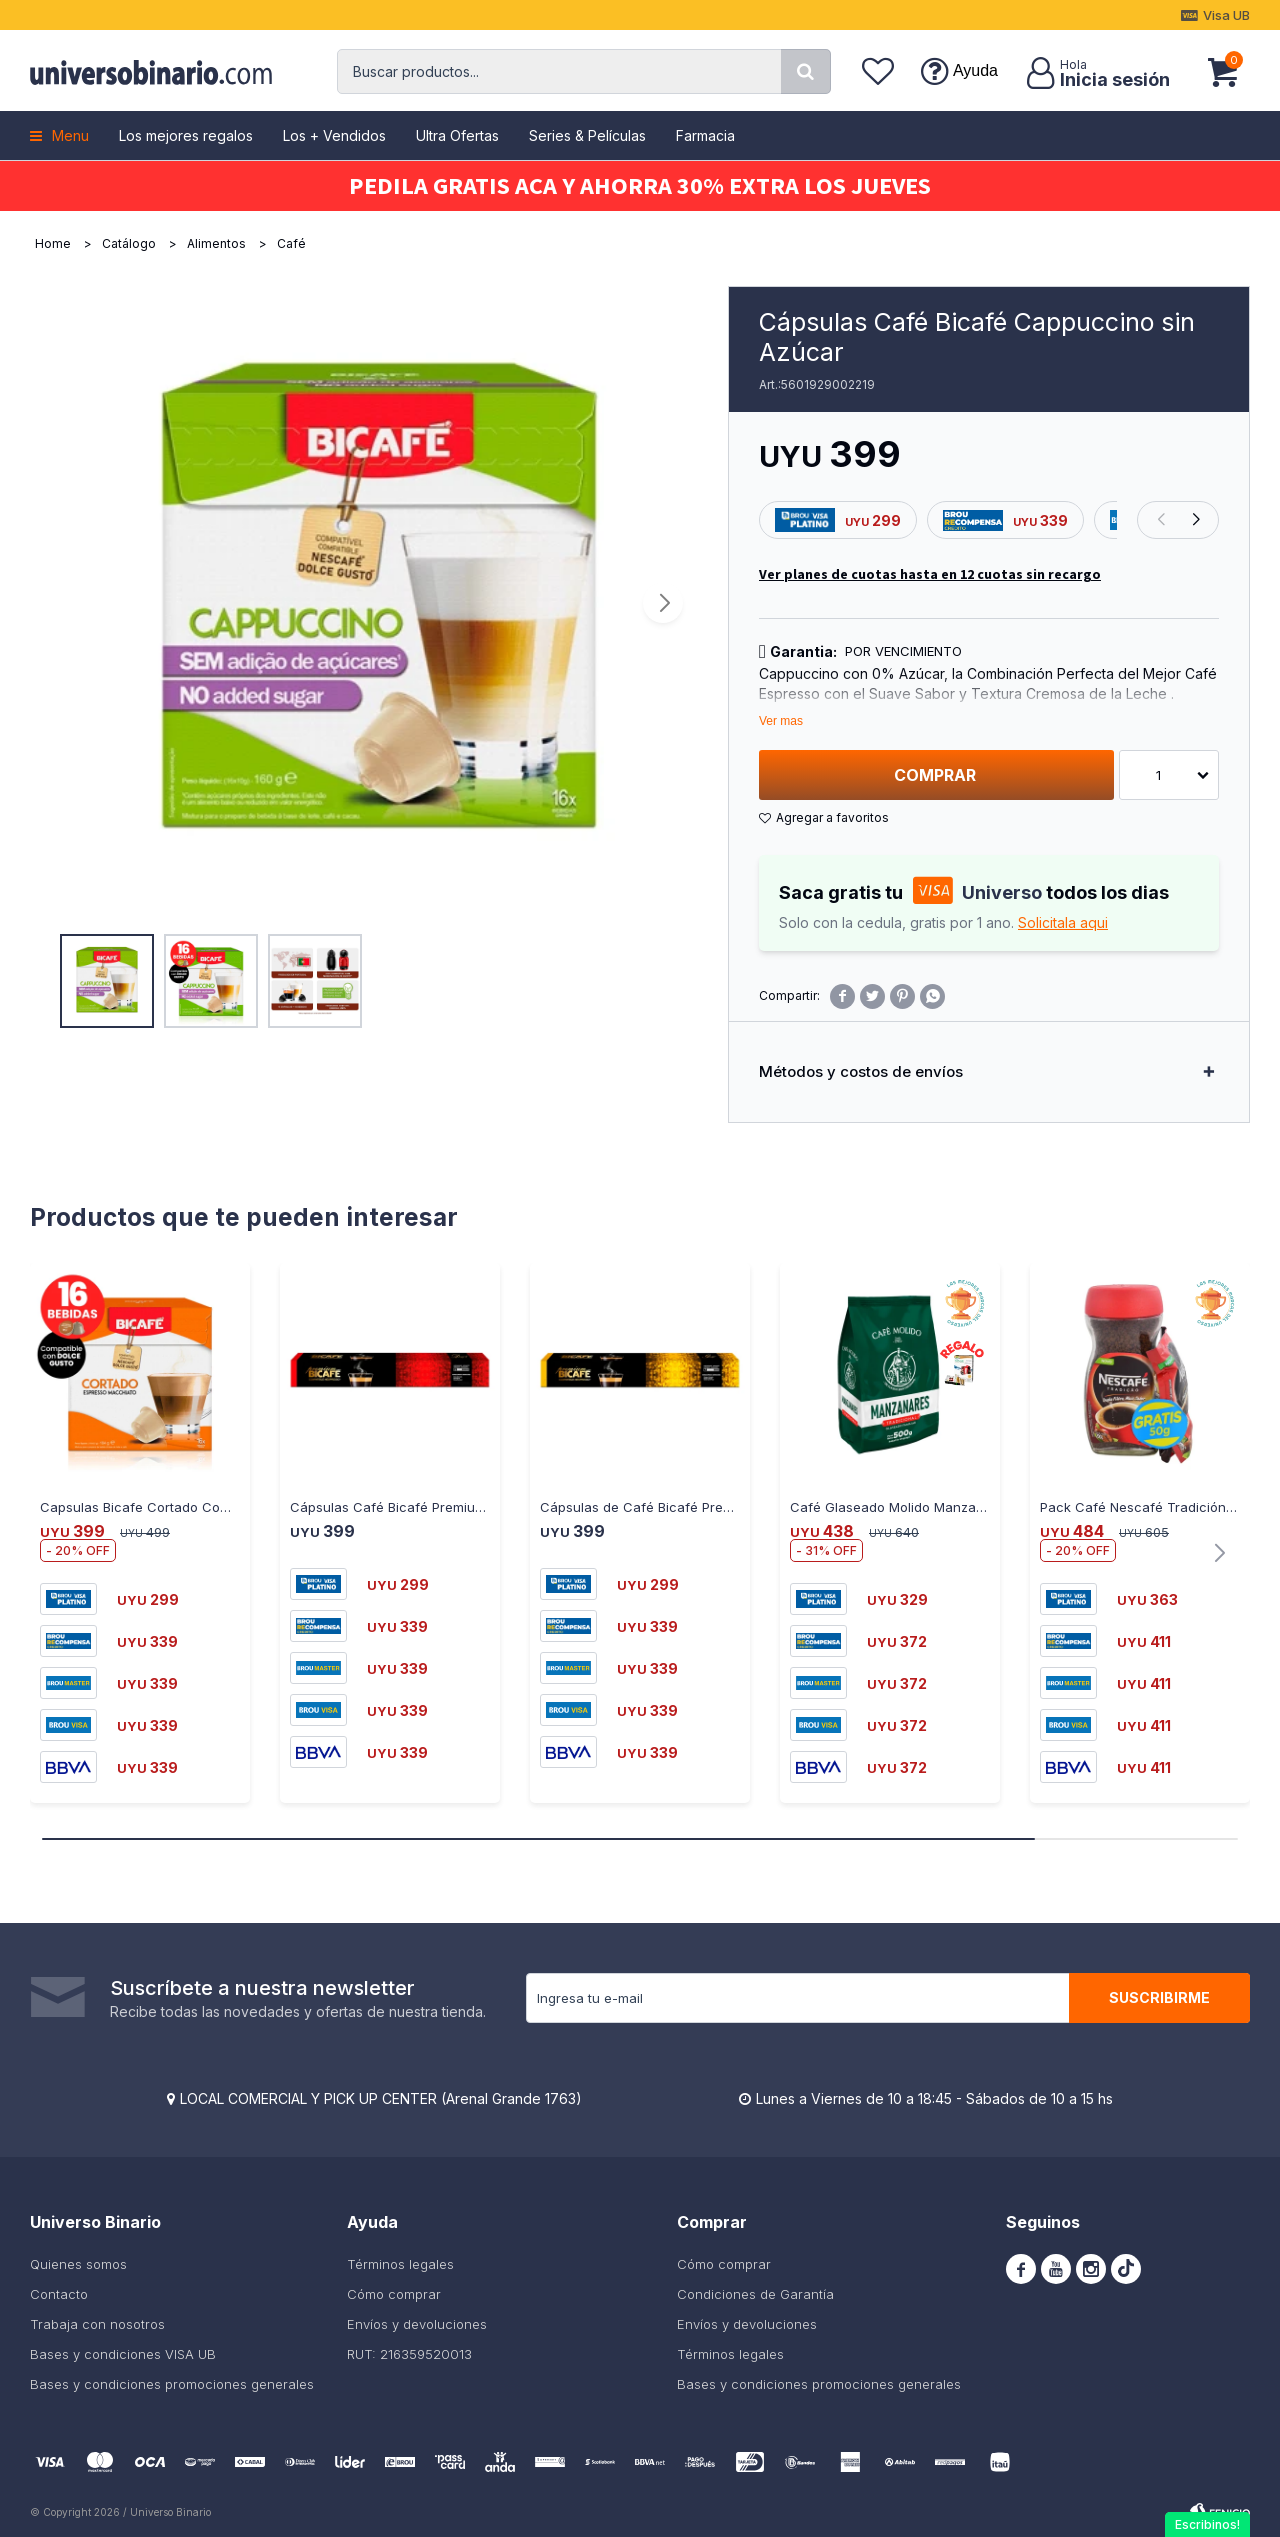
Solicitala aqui (1063, 922)
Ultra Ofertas (457, 135)
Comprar (935, 775)
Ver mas (781, 721)
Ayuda (975, 70)
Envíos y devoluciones (417, 2324)
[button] (806, 71)
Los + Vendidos (334, 135)
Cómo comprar (394, 2294)
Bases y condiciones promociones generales (172, 2384)
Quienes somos (78, 2264)
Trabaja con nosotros (97, 2324)
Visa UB (1226, 15)
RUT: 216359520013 (409, 2354)
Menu (70, 135)
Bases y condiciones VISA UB (123, 2354)
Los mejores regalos (186, 135)
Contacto (59, 2294)
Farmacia (705, 135)
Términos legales (400, 2264)
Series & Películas (587, 135)
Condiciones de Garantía (755, 2294)
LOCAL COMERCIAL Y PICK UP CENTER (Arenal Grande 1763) (381, 2098)
